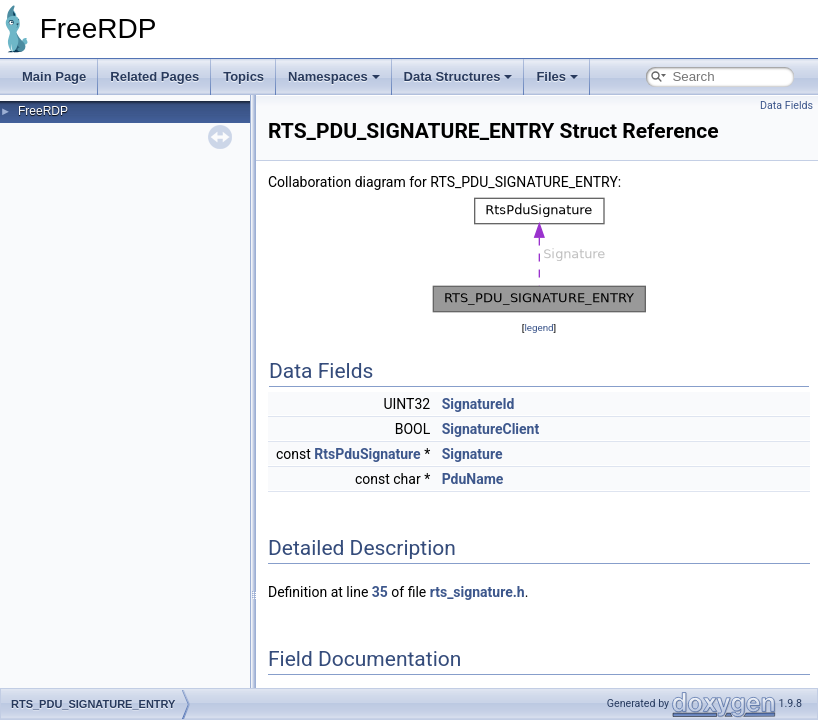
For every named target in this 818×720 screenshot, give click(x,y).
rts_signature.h (477, 592)
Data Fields (786, 105)
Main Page (54, 76)
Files (557, 76)
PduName (473, 479)
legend (538, 327)
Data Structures (458, 76)
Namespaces (334, 76)
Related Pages (154, 76)
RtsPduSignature (367, 454)
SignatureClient (491, 429)
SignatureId (478, 404)
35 (380, 592)
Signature (472, 454)
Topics (243, 76)
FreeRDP (43, 111)
